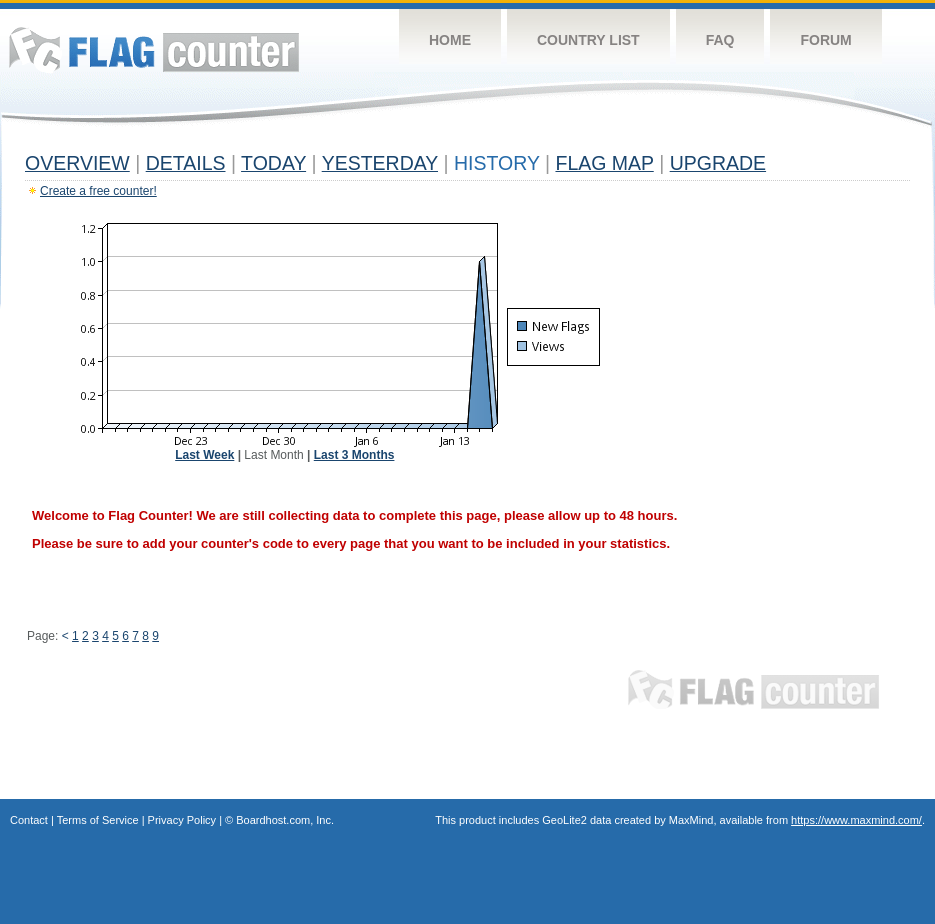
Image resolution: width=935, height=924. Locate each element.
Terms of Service (98, 820)
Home (450, 40)
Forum (825, 40)
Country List (588, 40)
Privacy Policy (182, 820)
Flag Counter (154, 49)
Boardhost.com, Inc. (285, 820)
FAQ (720, 40)
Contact (29, 820)
